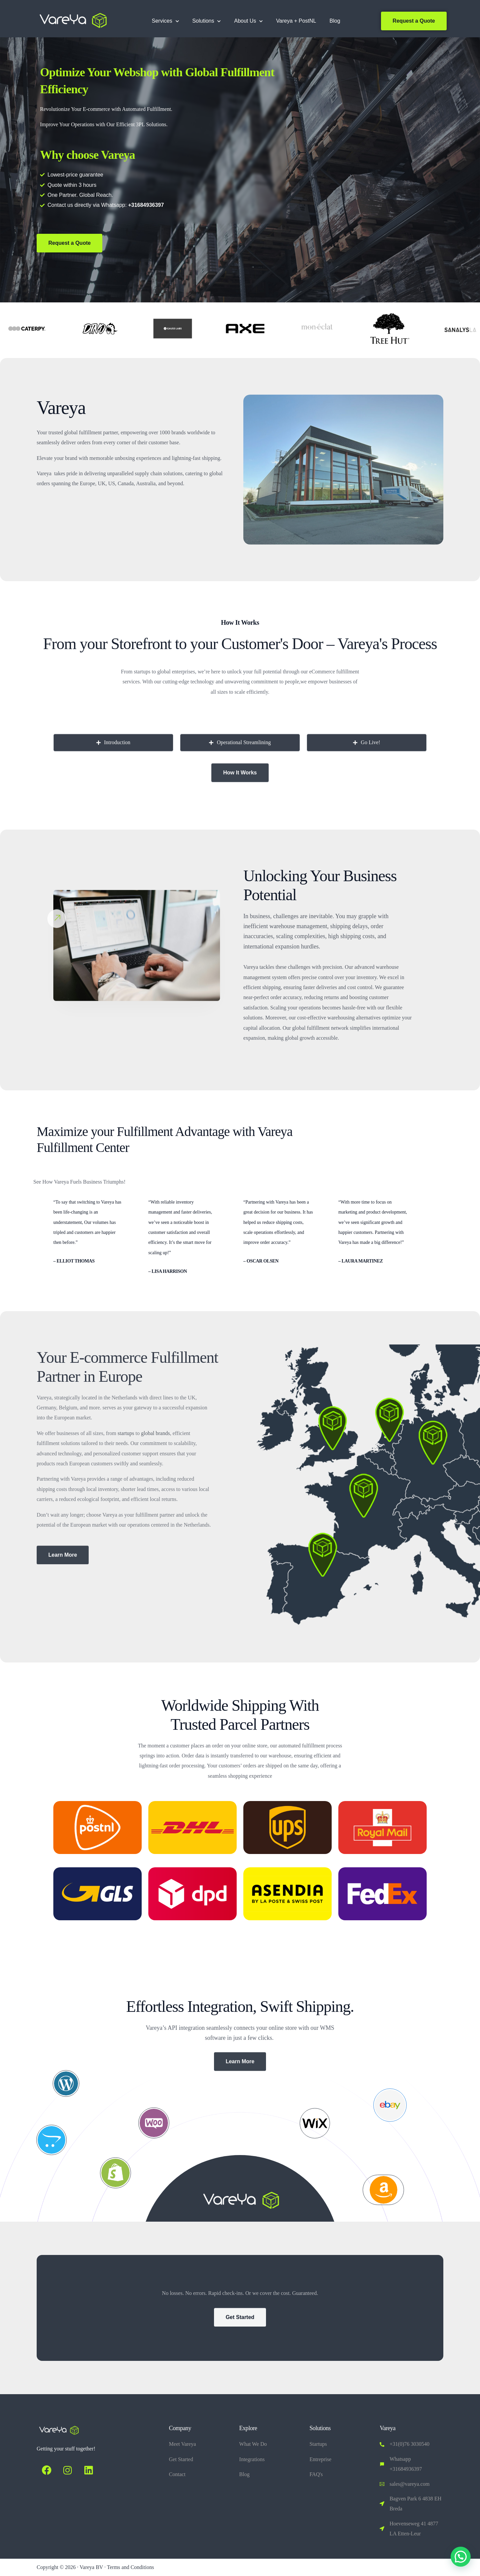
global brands (155, 1433)
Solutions (206, 21)
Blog (335, 21)
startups (126, 1433)
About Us (248, 21)
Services (165, 21)
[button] (461, 2557)
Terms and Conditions (130, 2567)
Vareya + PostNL (296, 21)
